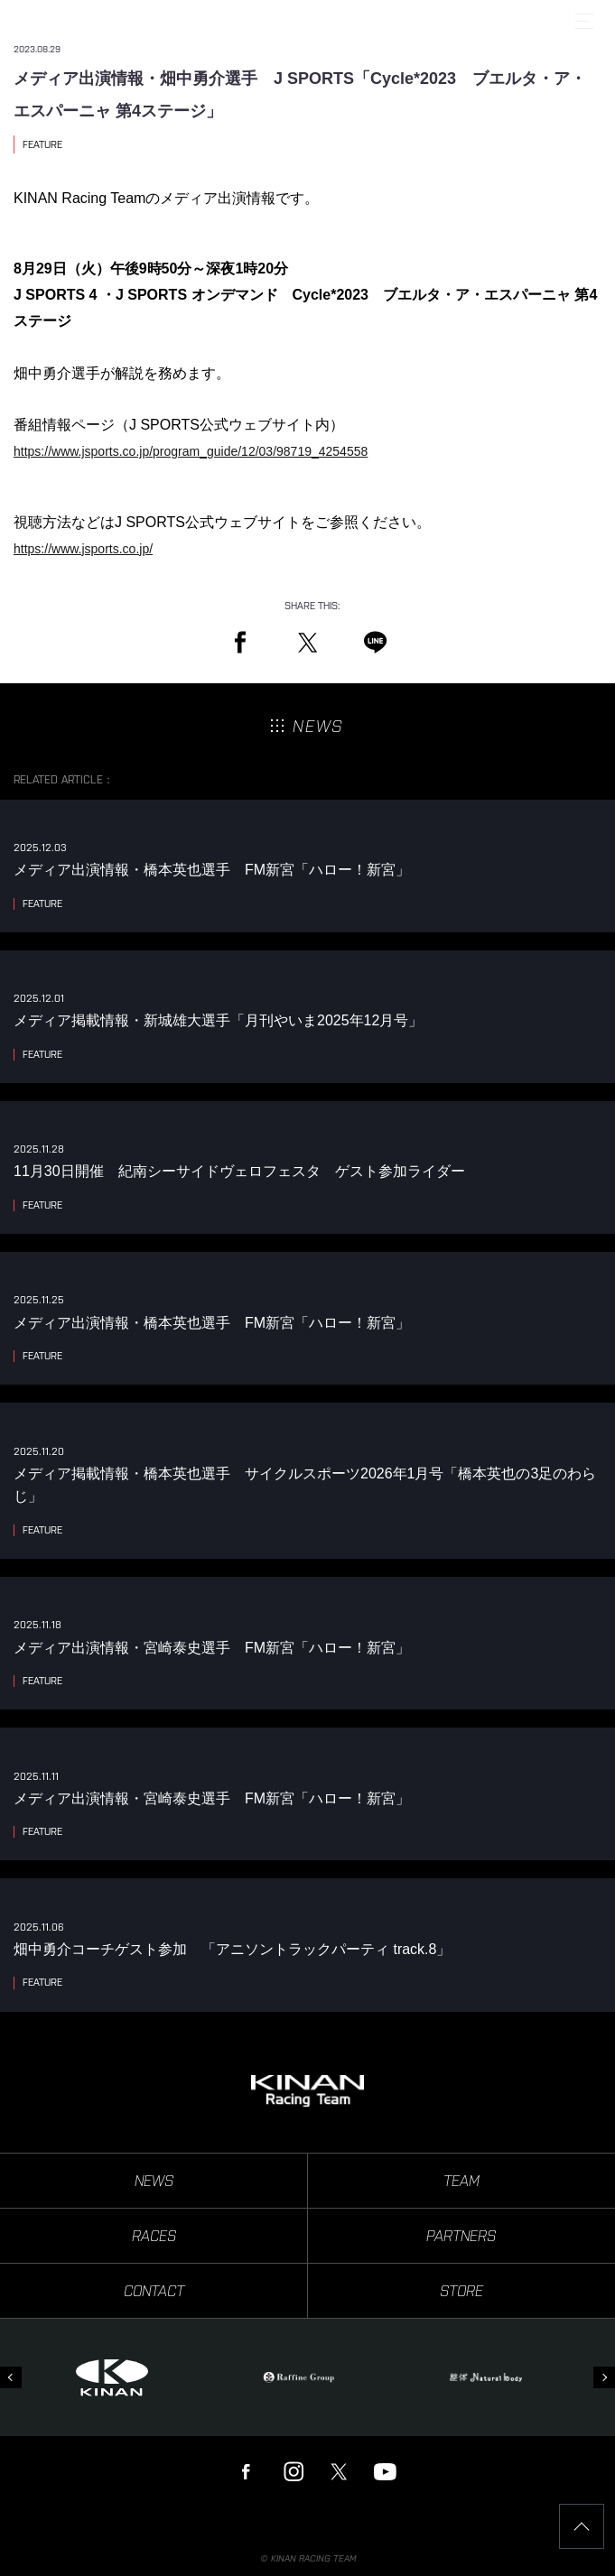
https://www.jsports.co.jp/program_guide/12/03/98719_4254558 (191, 451)
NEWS (154, 2181)
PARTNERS (461, 2236)
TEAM (461, 2181)
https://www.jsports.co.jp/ (83, 549)
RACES (154, 2236)
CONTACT (154, 2291)
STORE (461, 2291)
